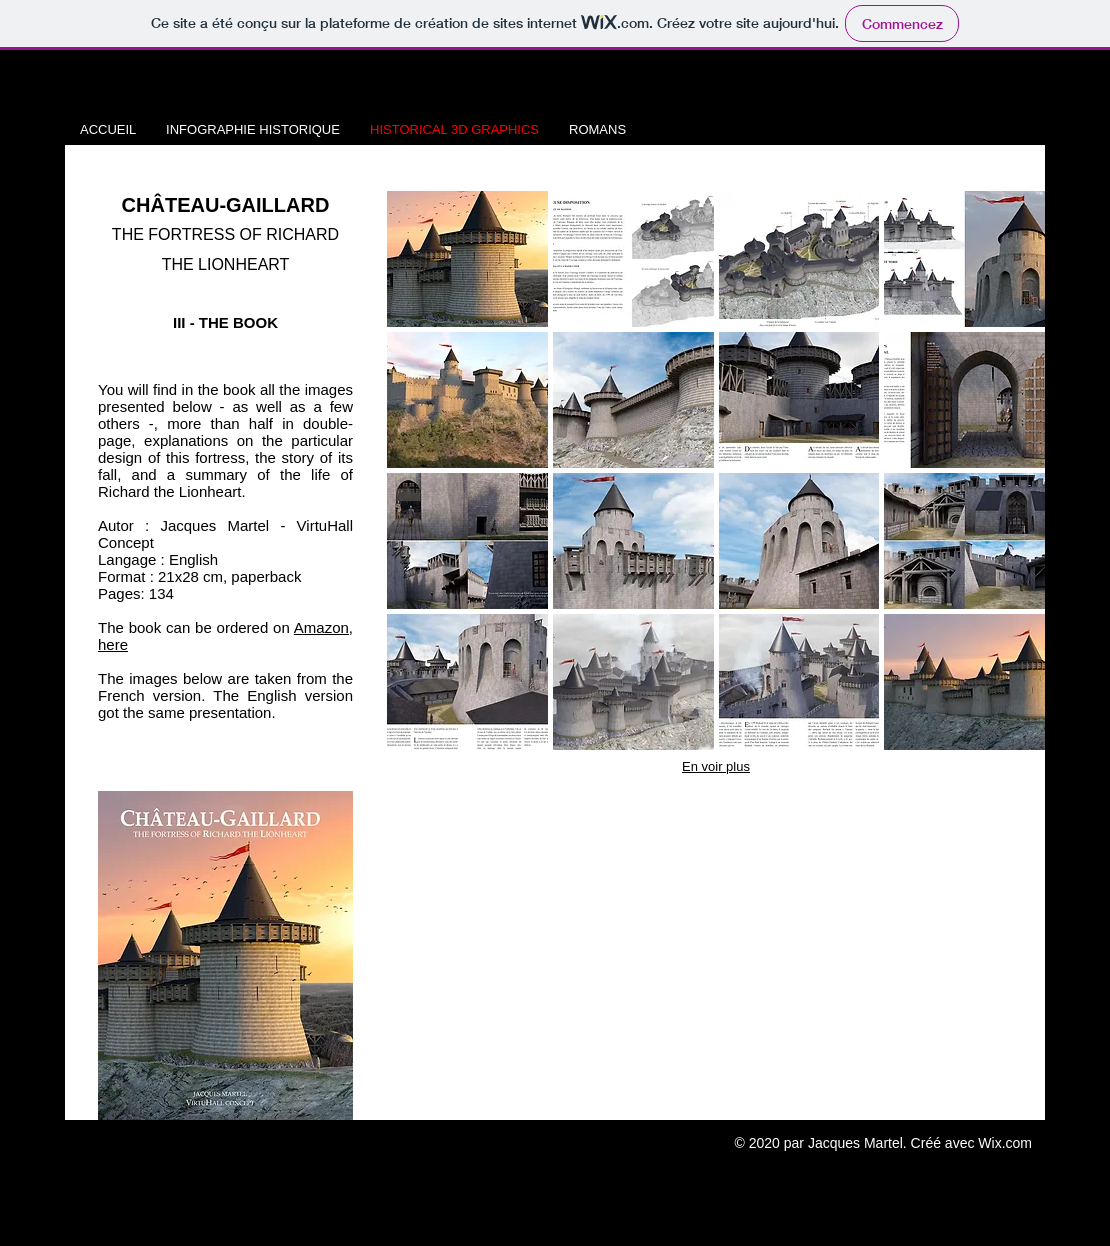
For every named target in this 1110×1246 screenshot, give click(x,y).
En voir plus (716, 766)
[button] (467, 259)
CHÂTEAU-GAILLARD (226, 205)
